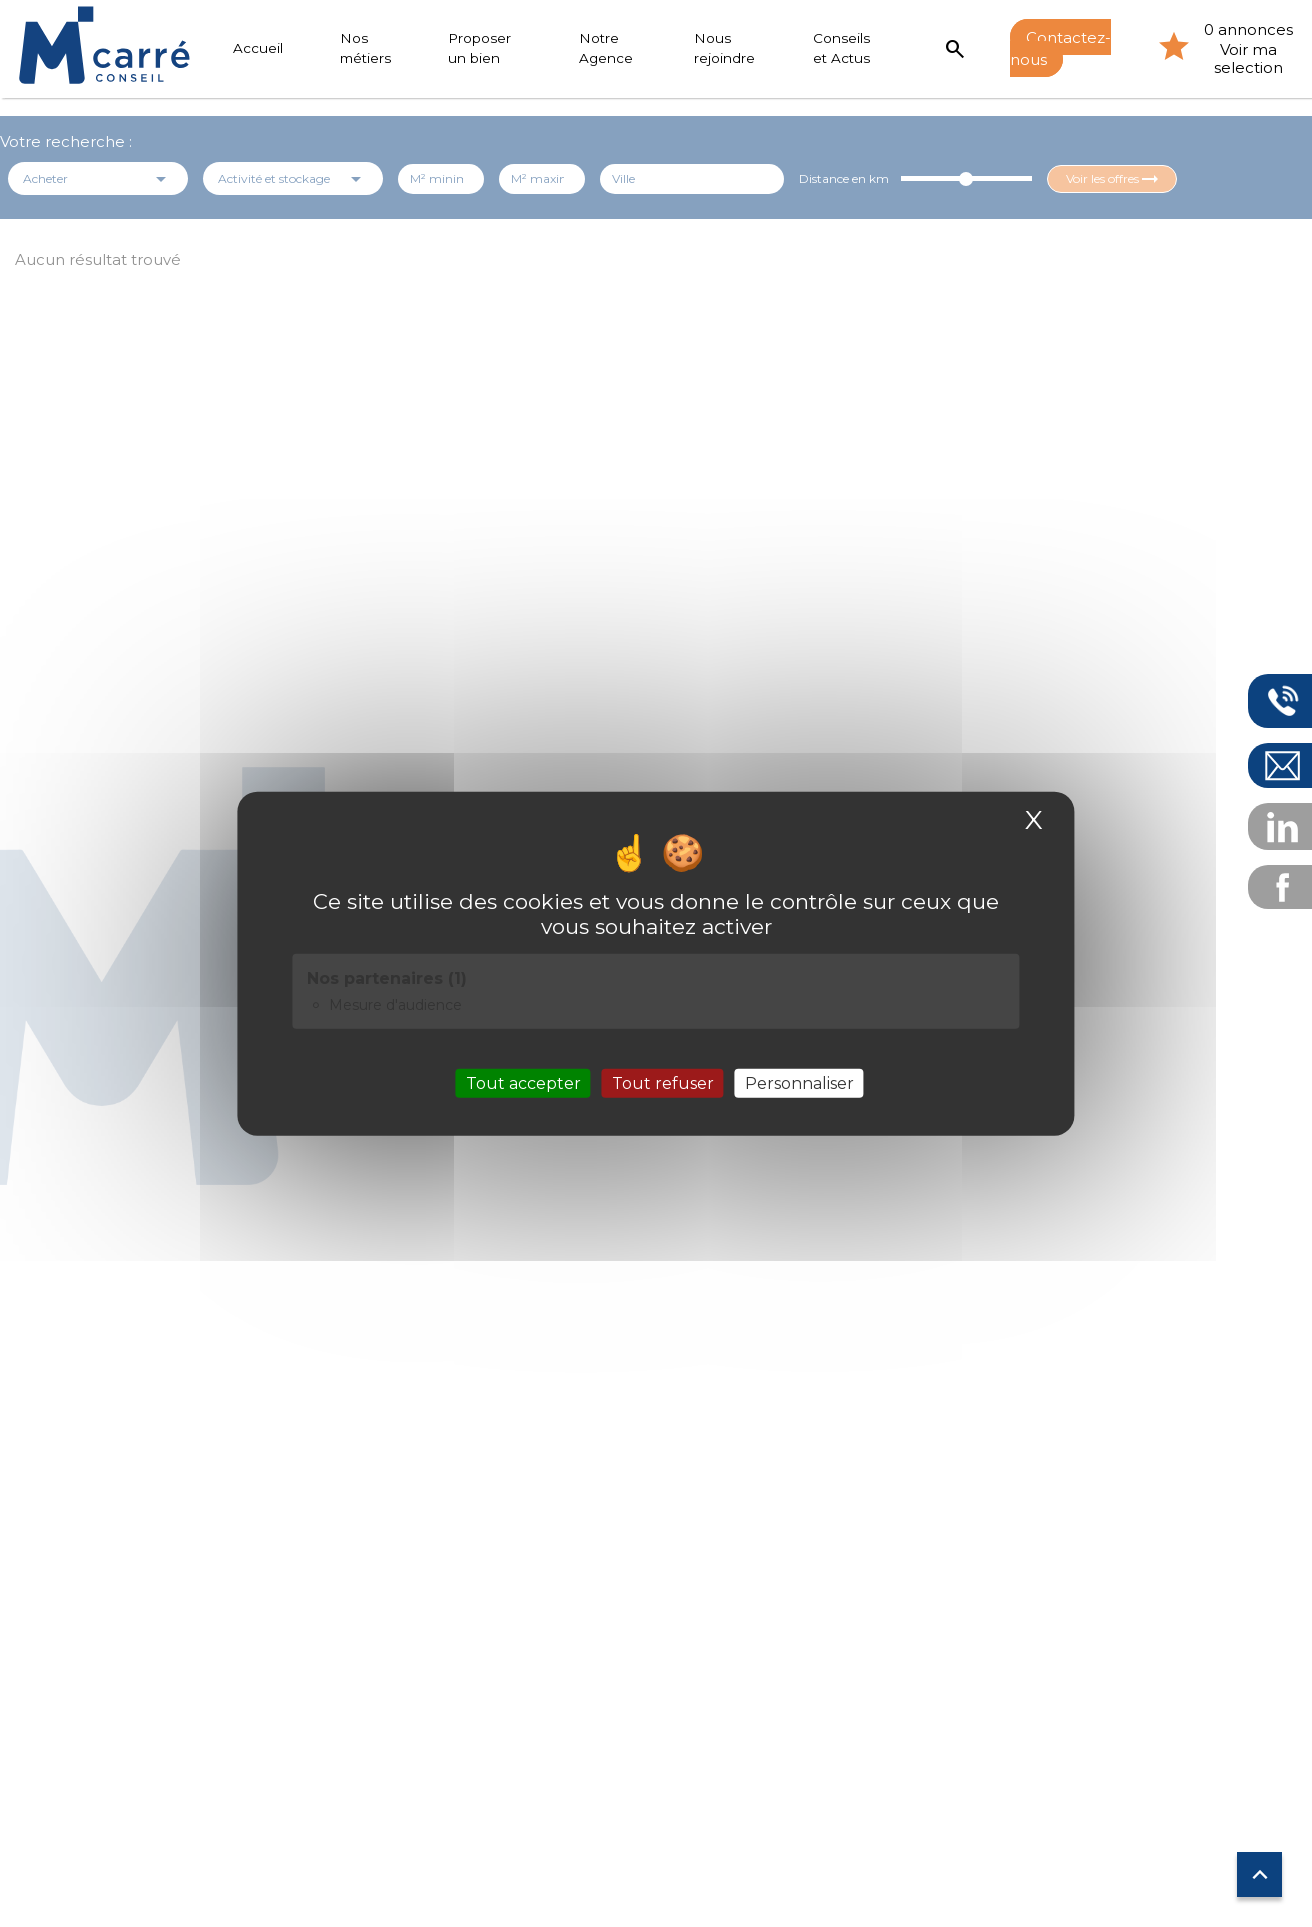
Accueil (258, 48)
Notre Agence (606, 48)
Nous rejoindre (725, 48)
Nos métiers (365, 48)
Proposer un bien (479, 48)
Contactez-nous (1061, 48)
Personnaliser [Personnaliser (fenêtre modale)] (799, 1083)
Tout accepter (523, 1083)
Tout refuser (663, 1083)
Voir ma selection (1248, 58)
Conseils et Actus (841, 48)
